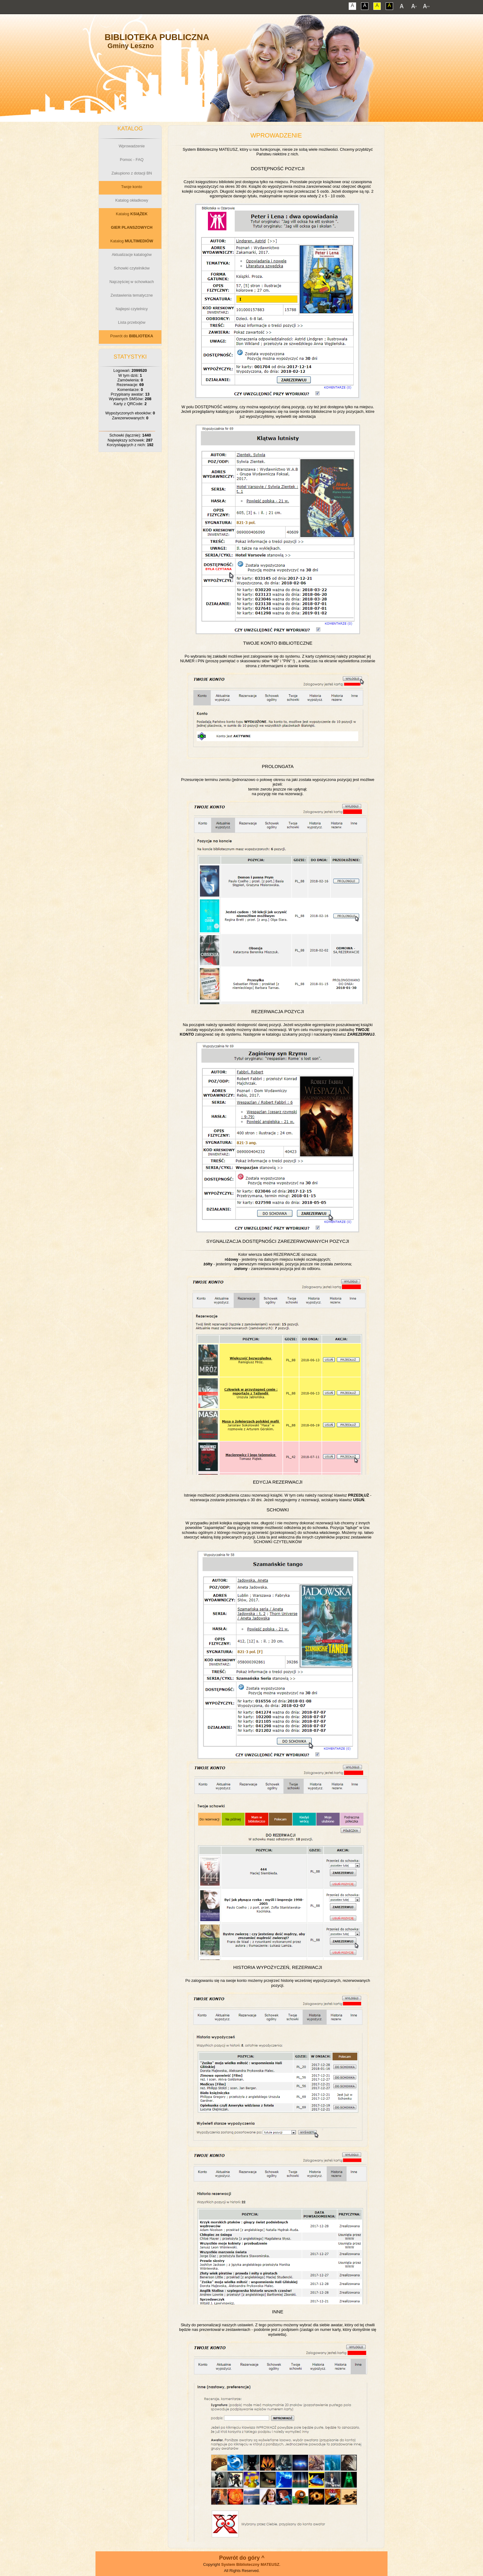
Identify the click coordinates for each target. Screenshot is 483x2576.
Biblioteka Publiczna (157, 37)
